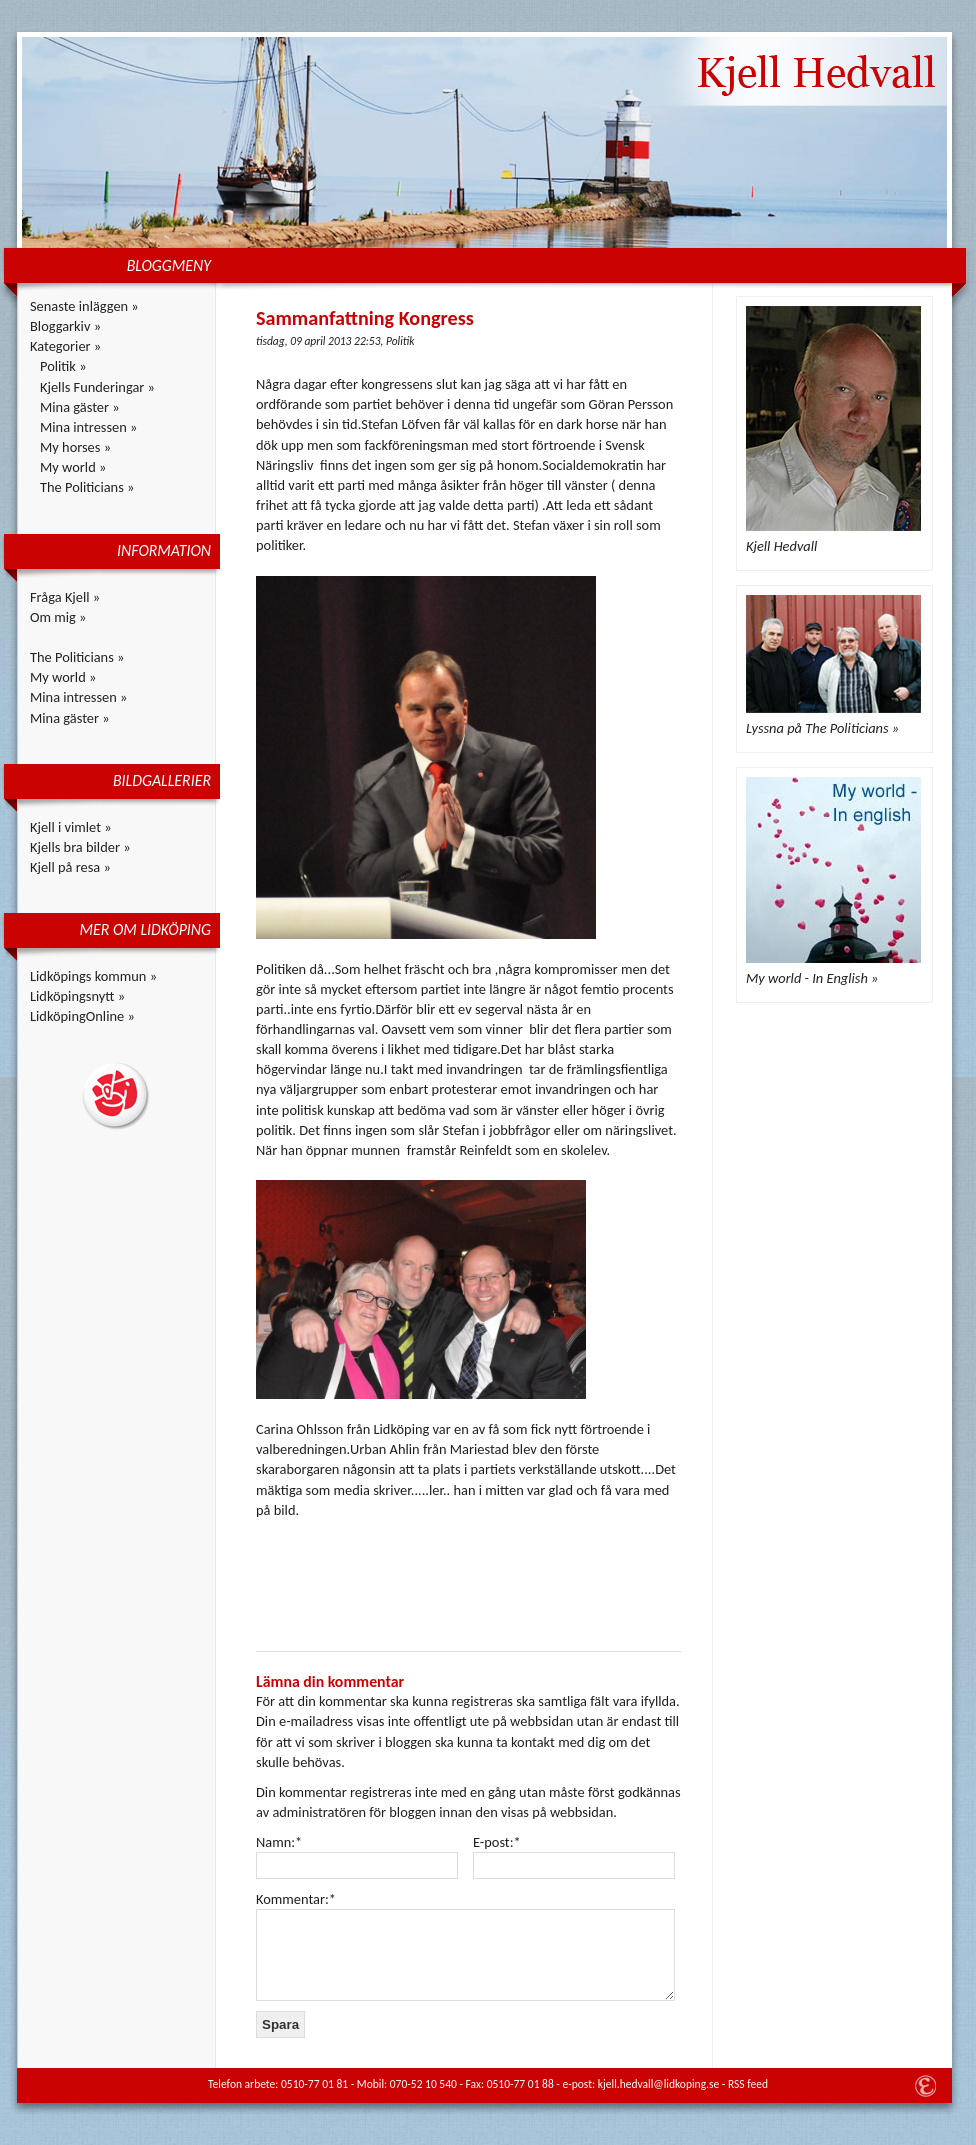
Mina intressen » (88, 427)
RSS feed (748, 2084)
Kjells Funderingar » (97, 387)
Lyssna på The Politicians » (822, 728)
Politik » (63, 366)
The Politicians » (87, 487)
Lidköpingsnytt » (77, 996)
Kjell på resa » (70, 867)
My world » (73, 467)
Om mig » (58, 617)
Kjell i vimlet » (71, 827)
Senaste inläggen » (84, 306)
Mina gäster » (80, 407)
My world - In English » (812, 978)
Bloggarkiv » (65, 326)
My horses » (75, 447)
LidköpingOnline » (82, 1016)
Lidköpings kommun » (93, 976)
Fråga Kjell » (65, 597)
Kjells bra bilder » (80, 847)
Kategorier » (65, 346)
